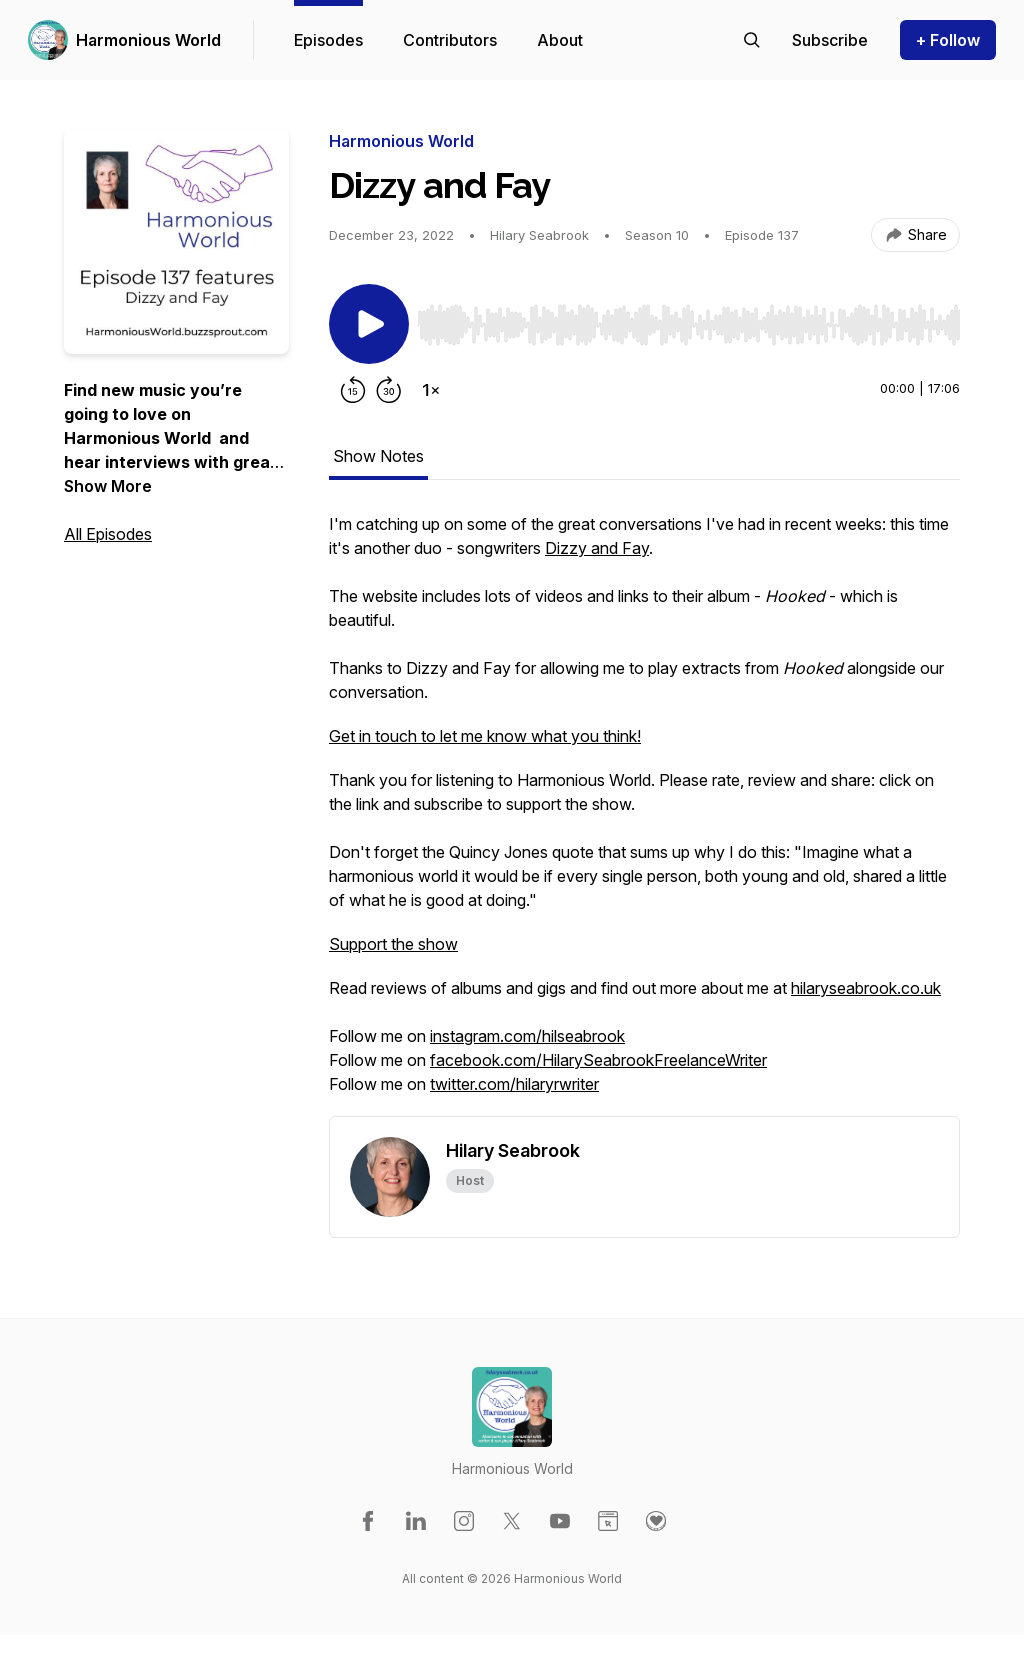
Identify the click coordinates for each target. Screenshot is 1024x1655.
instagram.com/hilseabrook (527, 1036)
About (560, 40)
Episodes (328, 40)
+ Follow (948, 40)
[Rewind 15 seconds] (353, 390)
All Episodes (108, 534)
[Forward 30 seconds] (389, 390)
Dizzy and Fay (597, 548)
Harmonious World (148, 40)
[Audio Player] (688, 319)
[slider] (688, 325)
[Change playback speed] (431, 390)
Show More (108, 486)
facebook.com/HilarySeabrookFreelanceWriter (598, 1060)
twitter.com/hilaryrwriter (514, 1084)
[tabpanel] (644, 814)
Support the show (393, 944)
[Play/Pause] (369, 324)
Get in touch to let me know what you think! (485, 736)
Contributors (450, 40)
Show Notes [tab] (378, 456)
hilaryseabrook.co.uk (866, 988)
